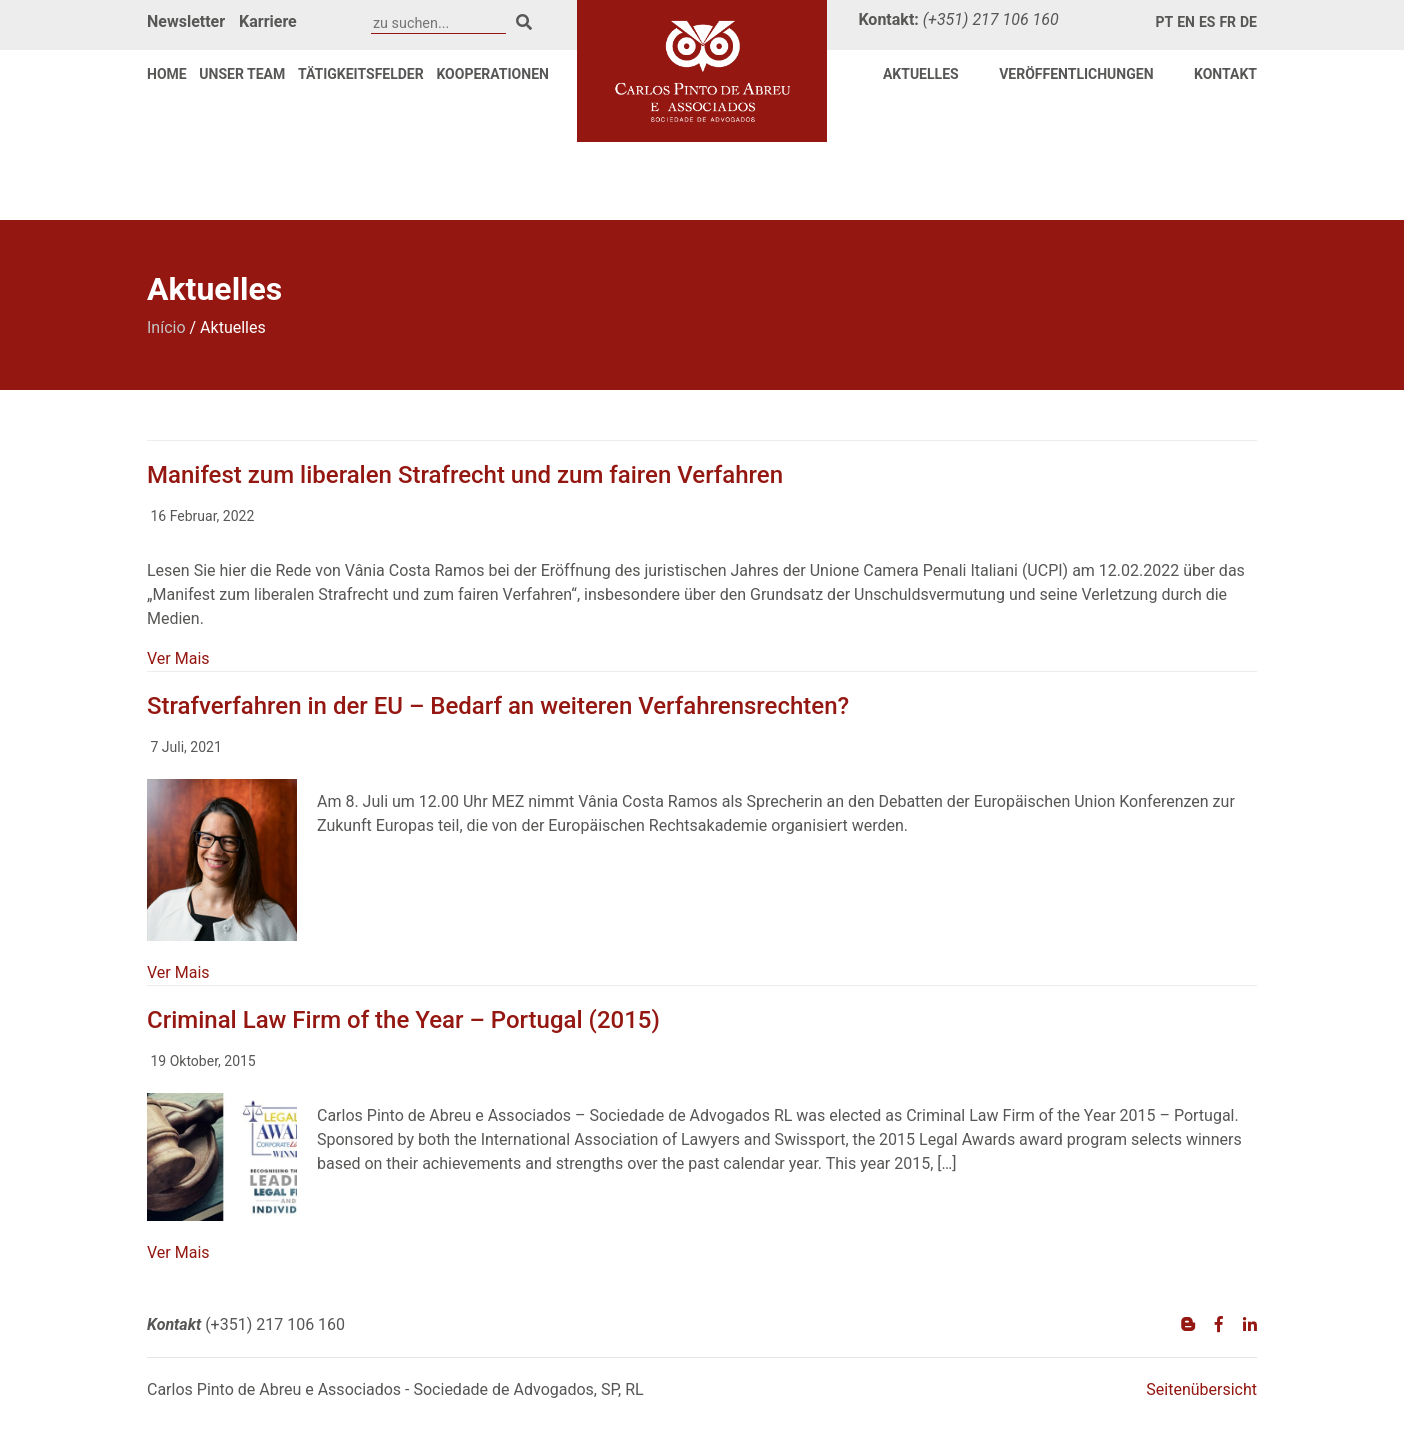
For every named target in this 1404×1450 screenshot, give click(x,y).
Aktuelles (921, 74)
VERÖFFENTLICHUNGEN (1076, 74)
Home (167, 74)
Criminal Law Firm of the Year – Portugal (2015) (403, 1020)
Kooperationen (492, 74)
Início (166, 327)
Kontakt (1225, 74)
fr (1227, 22)
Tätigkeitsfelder (361, 74)
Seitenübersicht (1201, 1389)
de (1248, 22)
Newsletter (186, 21)
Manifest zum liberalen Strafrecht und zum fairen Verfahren (465, 475)
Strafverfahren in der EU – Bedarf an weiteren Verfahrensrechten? (498, 706)
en (1186, 22)
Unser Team (242, 74)
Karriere (268, 21)
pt (1165, 22)
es (1207, 22)
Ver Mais (178, 658)
